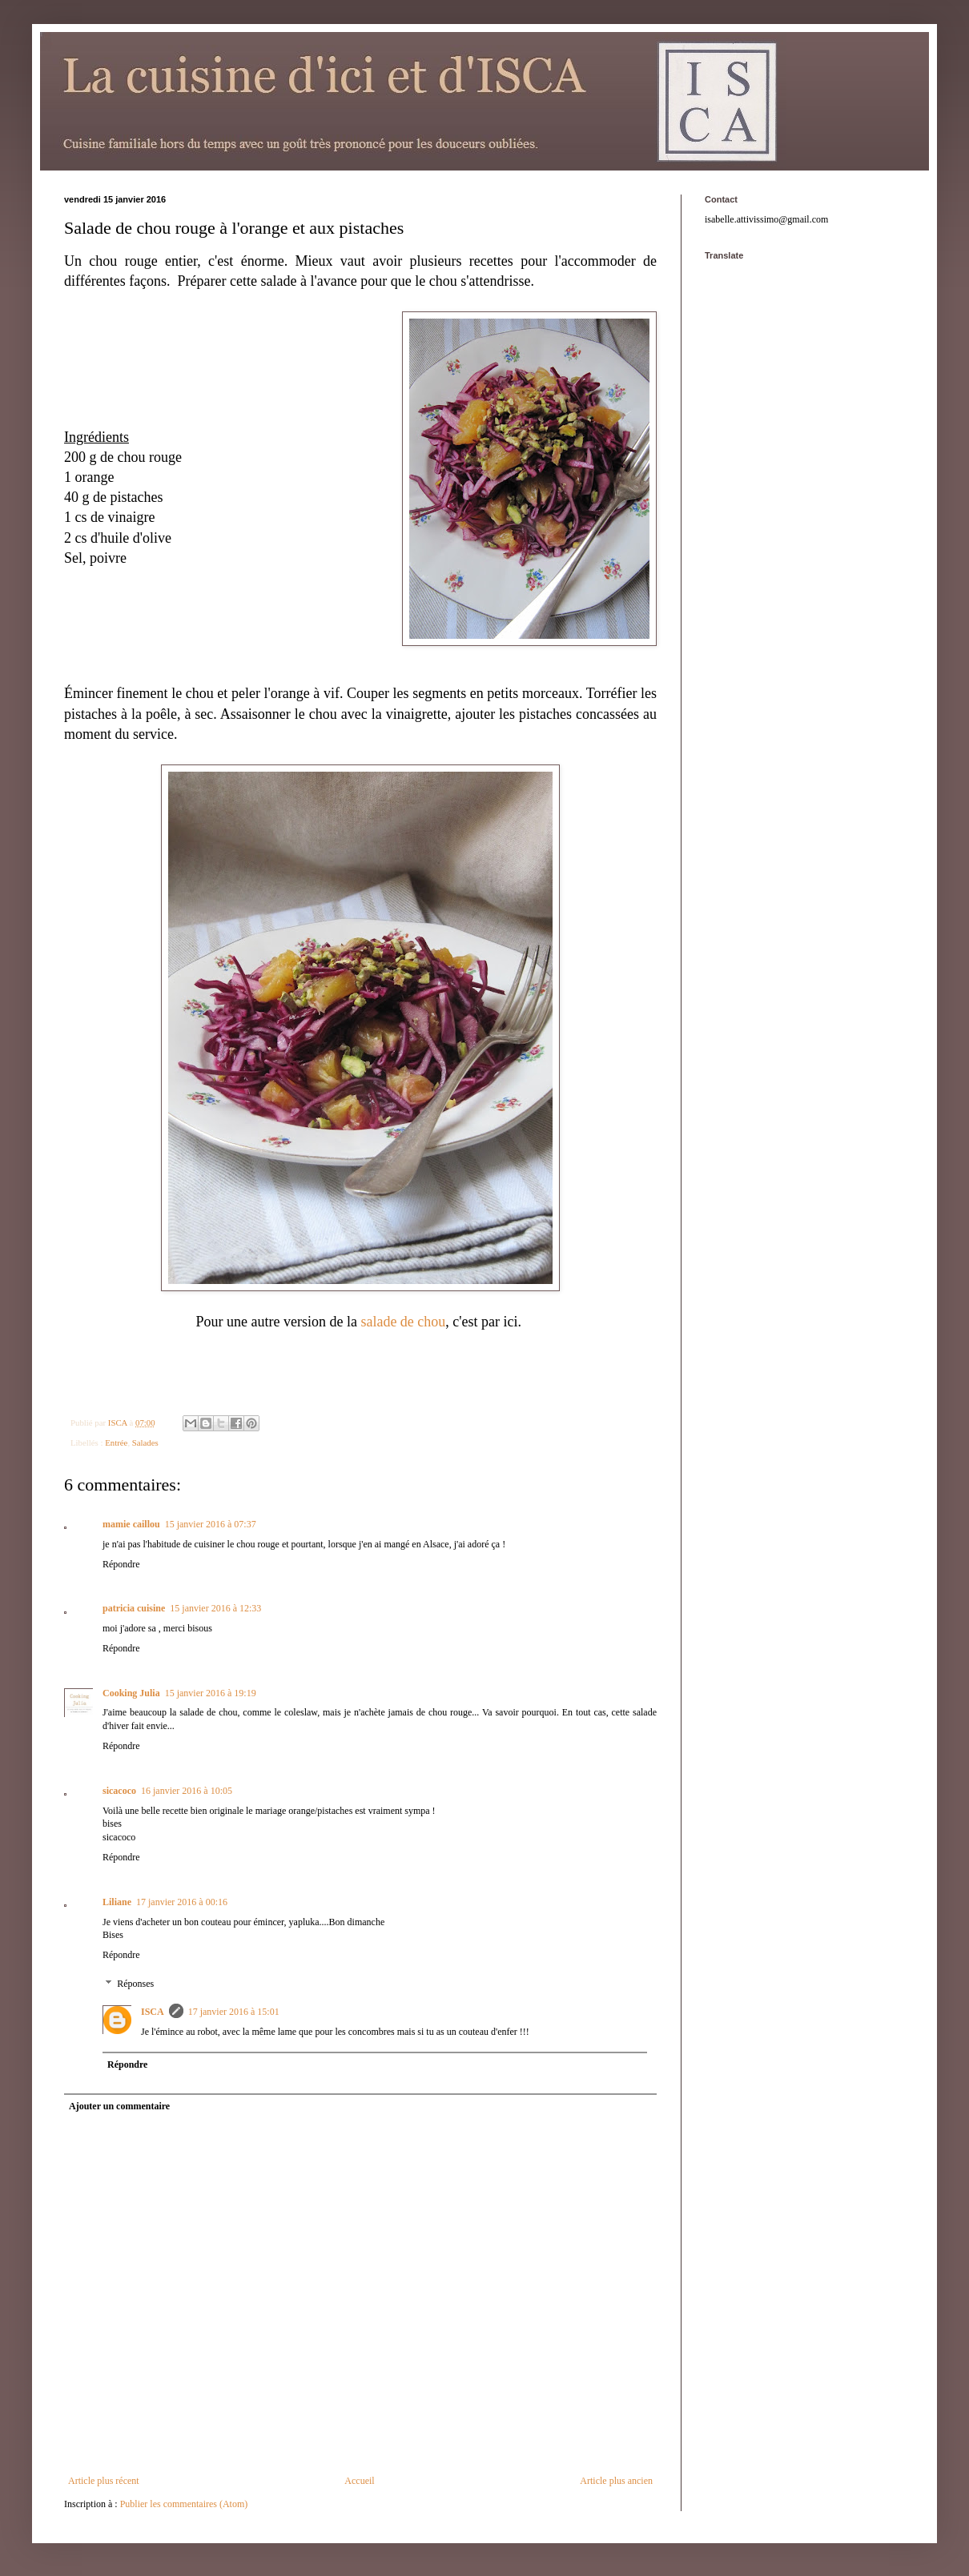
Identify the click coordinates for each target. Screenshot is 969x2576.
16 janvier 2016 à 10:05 (186, 1790)
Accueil (359, 2480)
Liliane (117, 1902)
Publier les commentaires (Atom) (184, 2504)
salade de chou (401, 1322)
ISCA (152, 2011)
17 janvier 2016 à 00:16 (181, 1902)
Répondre (121, 1564)
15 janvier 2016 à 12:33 (215, 1608)
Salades (145, 1442)
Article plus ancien (616, 2480)
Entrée (116, 1442)
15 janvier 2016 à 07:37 (210, 1524)
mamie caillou (131, 1524)
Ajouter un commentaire (119, 2106)
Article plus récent (103, 2480)
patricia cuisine (134, 1608)
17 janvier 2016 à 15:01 (233, 2011)
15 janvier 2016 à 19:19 (210, 1693)
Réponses (135, 1983)
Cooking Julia (131, 1693)
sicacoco (119, 1790)
